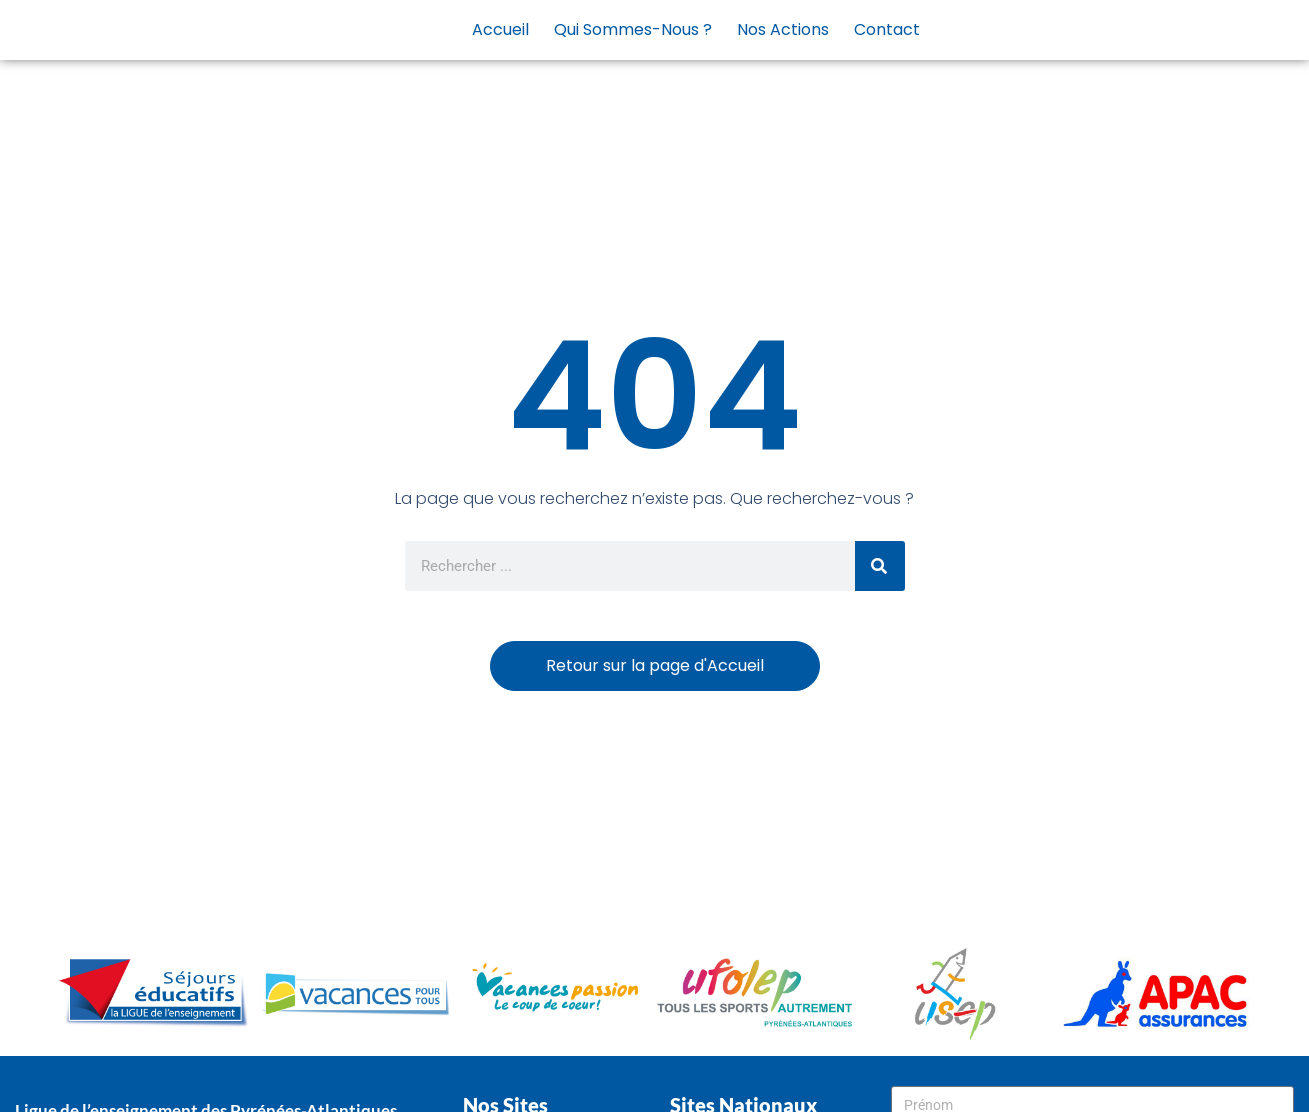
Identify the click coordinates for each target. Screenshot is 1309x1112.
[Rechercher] (880, 566)
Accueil (500, 29)
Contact (887, 29)
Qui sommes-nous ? (633, 29)
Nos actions (783, 29)
